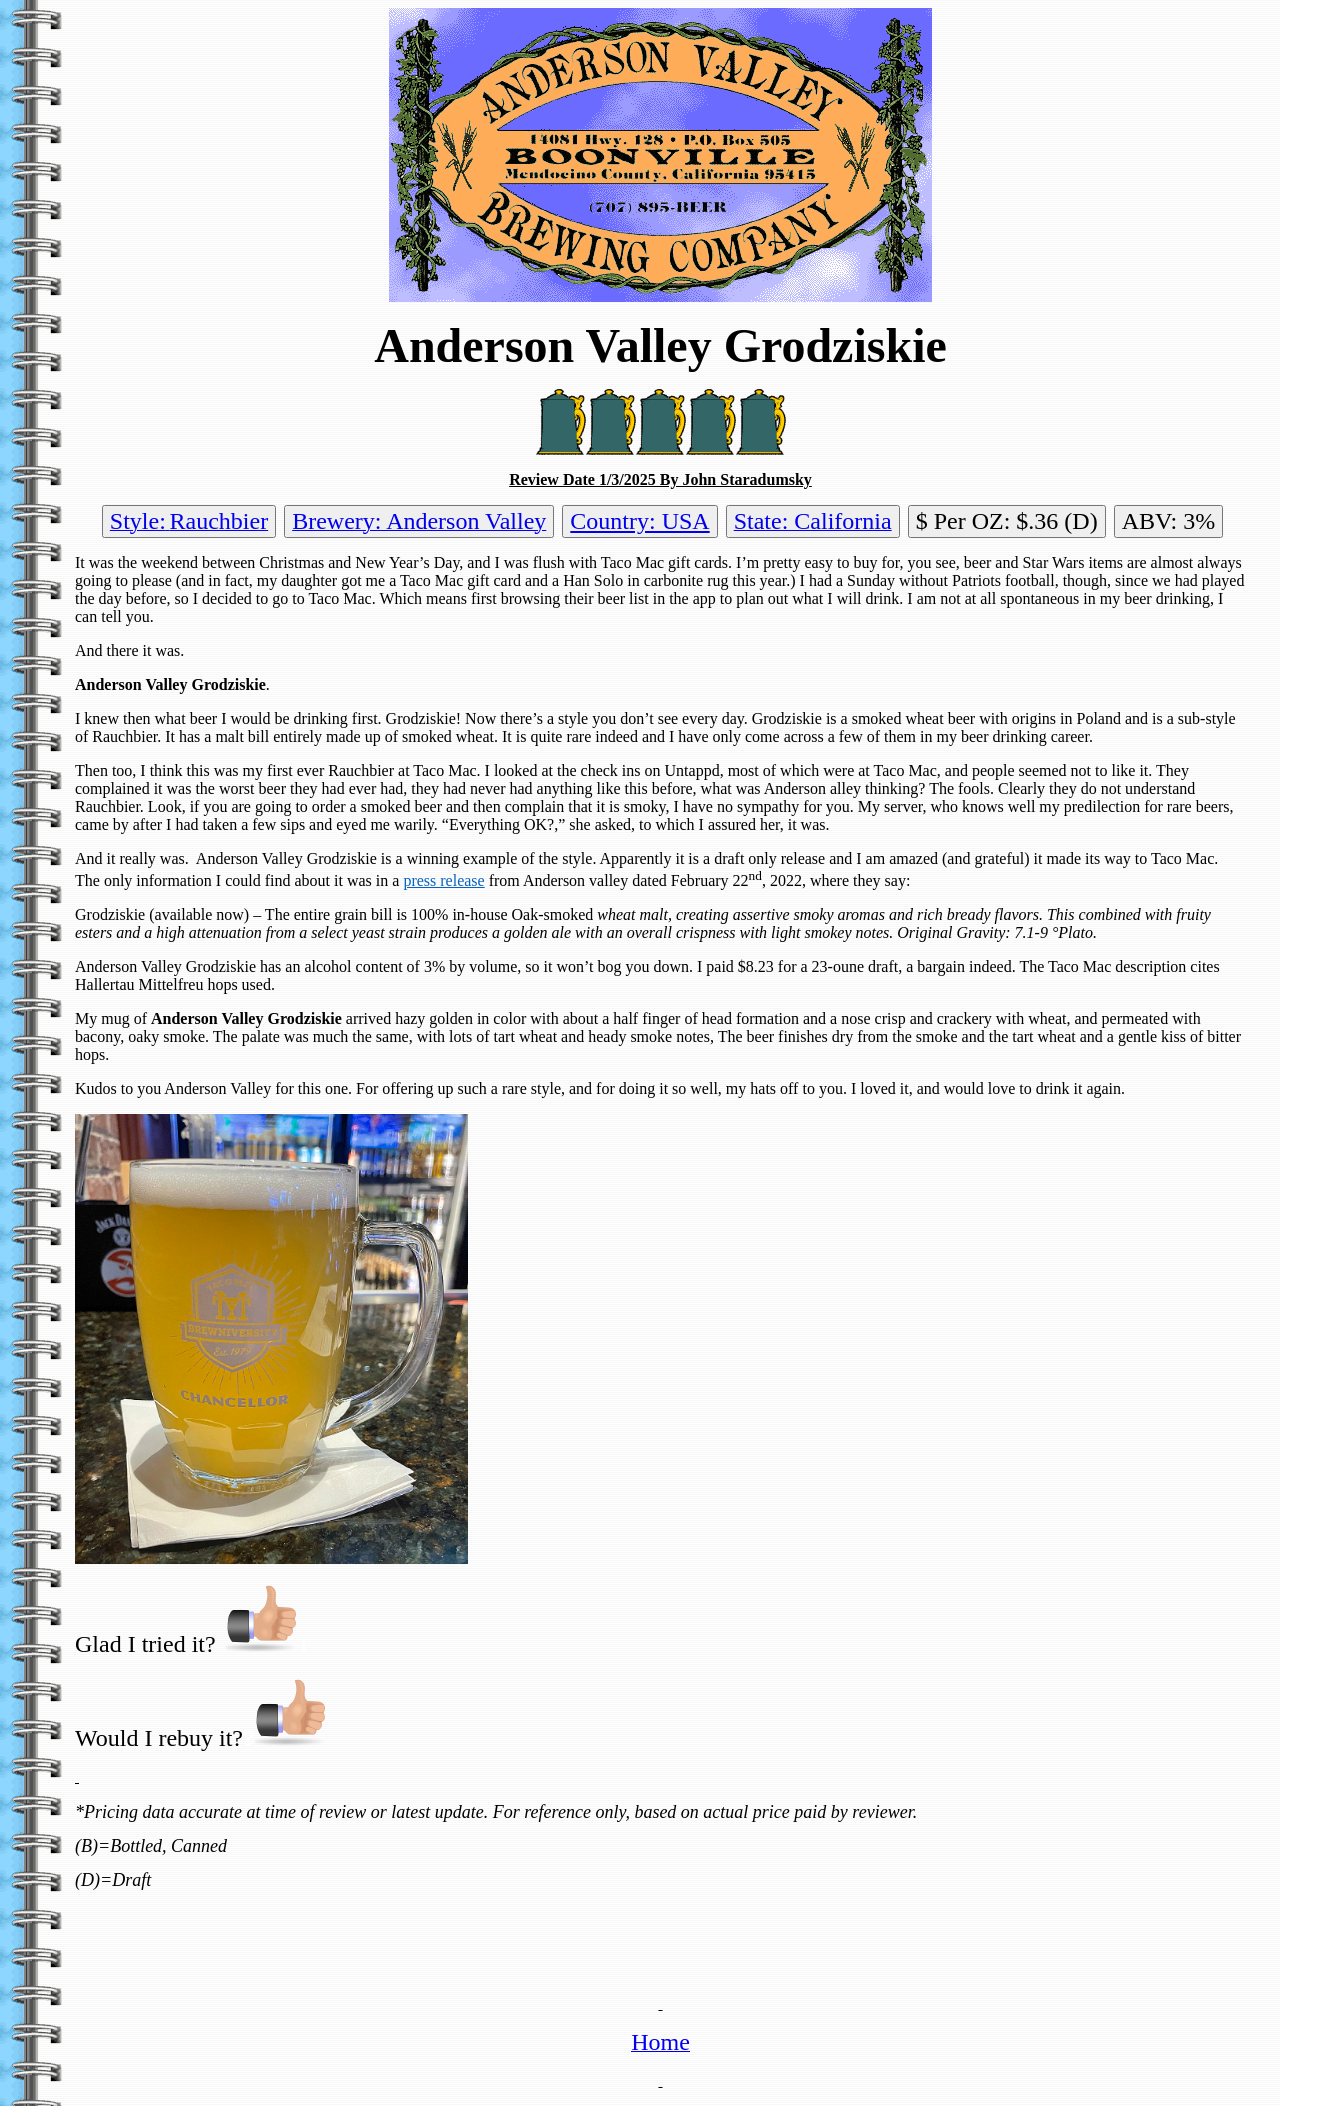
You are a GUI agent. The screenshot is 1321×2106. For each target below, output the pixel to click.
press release (443, 880)
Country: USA (639, 521)
